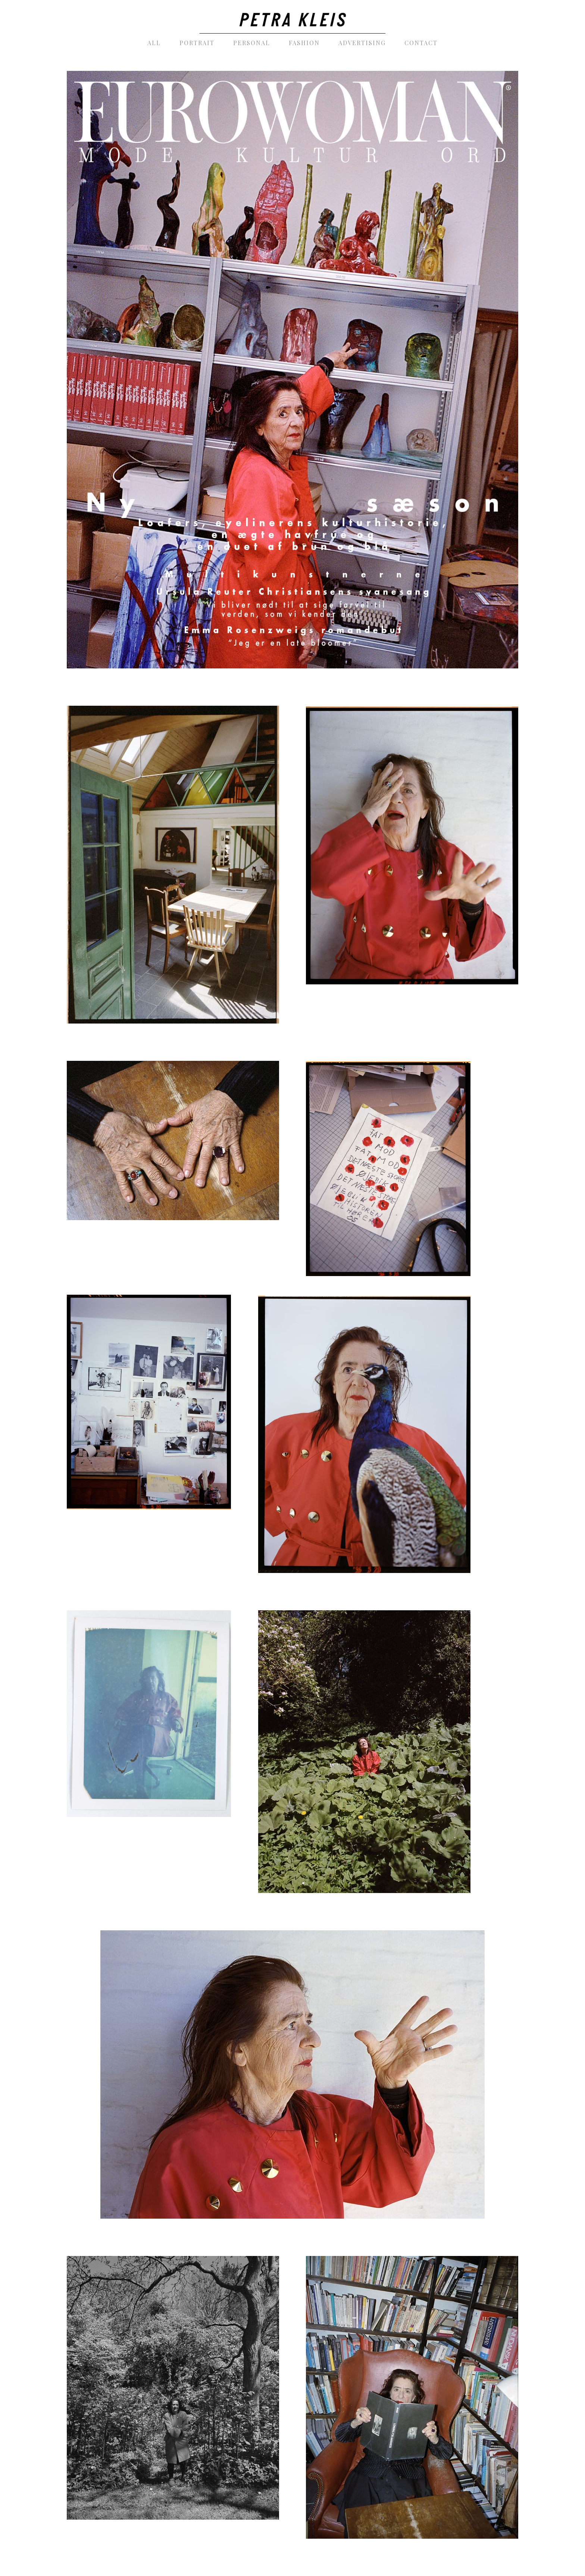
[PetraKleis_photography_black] (292, 17)
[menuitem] (154, 43)
